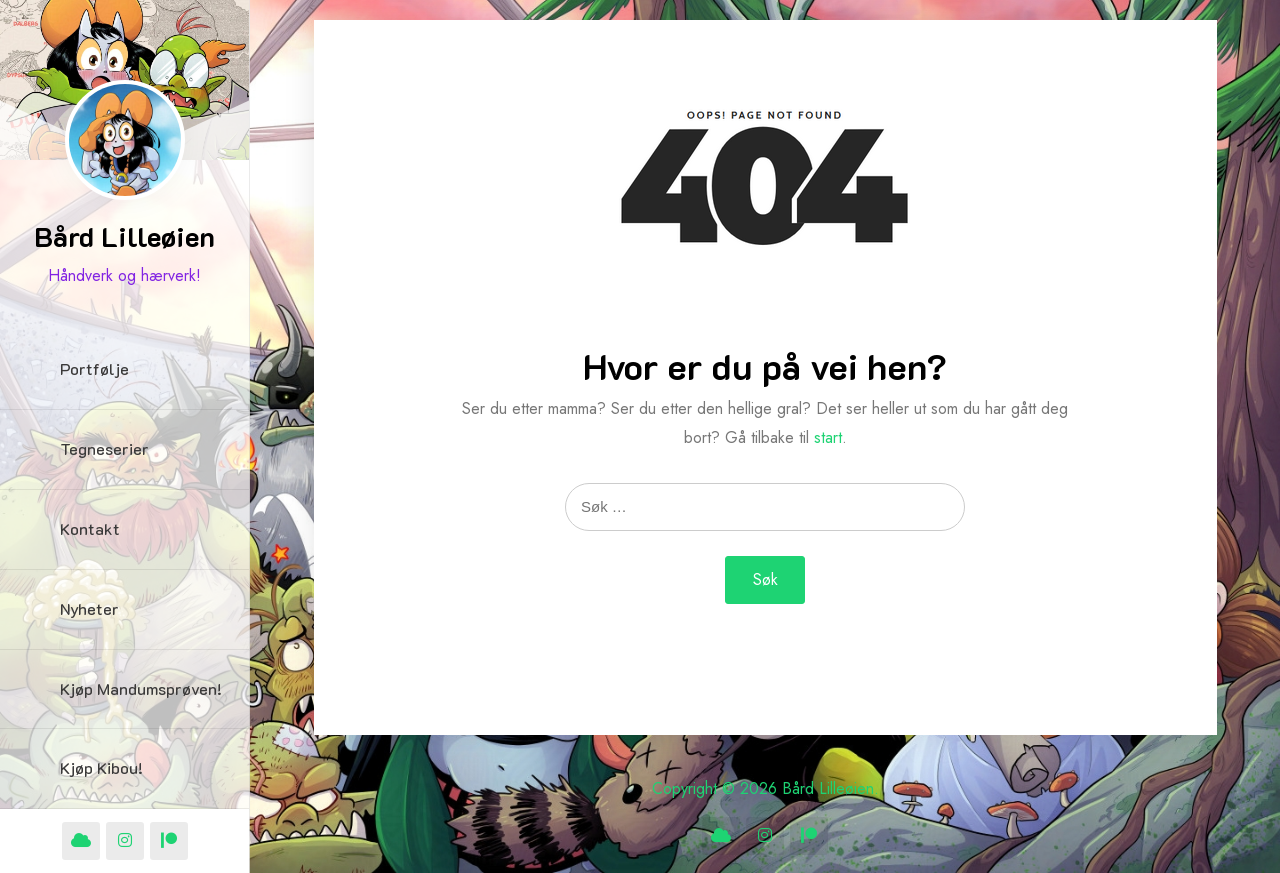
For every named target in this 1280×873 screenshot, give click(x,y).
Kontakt (90, 528)
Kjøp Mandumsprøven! (141, 688)
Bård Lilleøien (124, 236)
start (828, 437)
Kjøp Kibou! (101, 767)
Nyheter (89, 608)
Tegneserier (104, 448)
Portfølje (94, 368)
